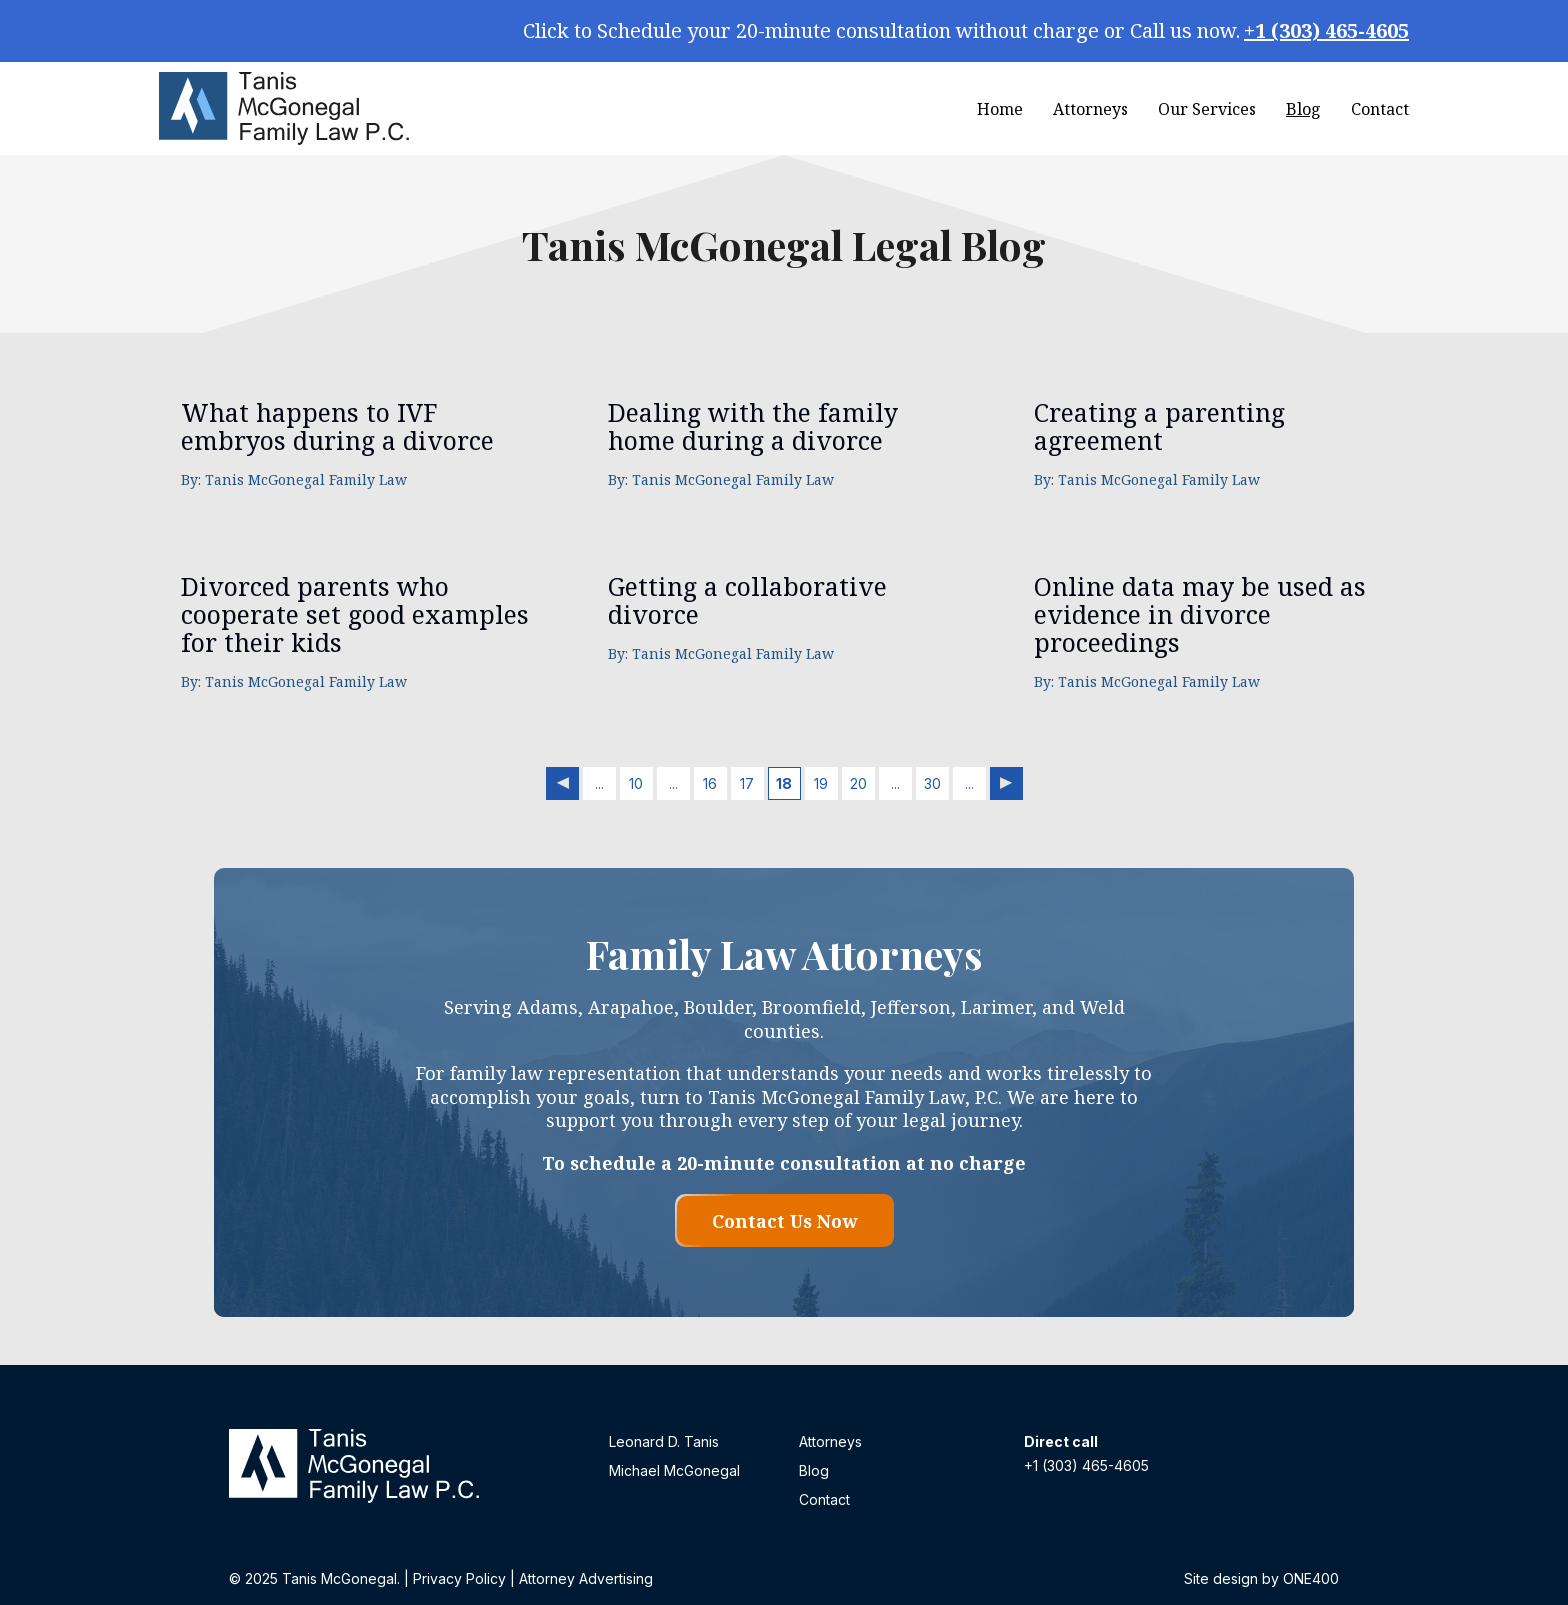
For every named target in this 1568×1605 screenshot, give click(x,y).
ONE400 (1311, 1578)
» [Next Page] (1006, 783)
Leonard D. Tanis (664, 1441)
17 (747, 783)
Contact (1380, 109)
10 (636, 783)
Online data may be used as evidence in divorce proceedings (1200, 614)
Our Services (1207, 109)
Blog (1303, 109)
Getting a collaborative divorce (747, 600)
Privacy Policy (459, 1578)
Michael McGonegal (674, 1470)
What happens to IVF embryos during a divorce (337, 426)
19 (821, 783)
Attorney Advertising (586, 1578)
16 (710, 783)
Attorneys (1090, 109)
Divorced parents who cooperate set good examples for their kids (355, 614)
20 (858, 783)
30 (932, 783)
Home (1000, 109)
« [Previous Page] (562, 783)
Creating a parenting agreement (1159, 426)
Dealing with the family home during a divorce (753, 426)
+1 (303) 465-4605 (1326, 30)
